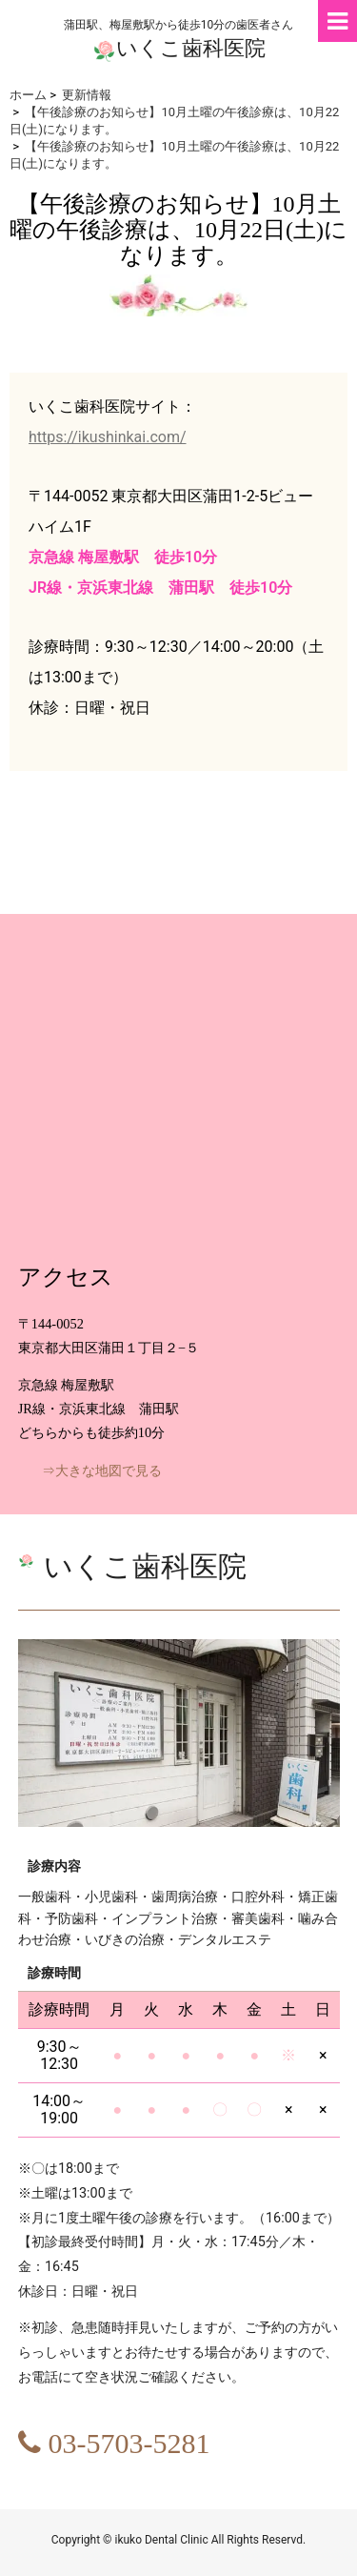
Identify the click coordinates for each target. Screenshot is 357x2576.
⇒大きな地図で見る (102, 1471)
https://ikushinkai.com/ (108, 437)
